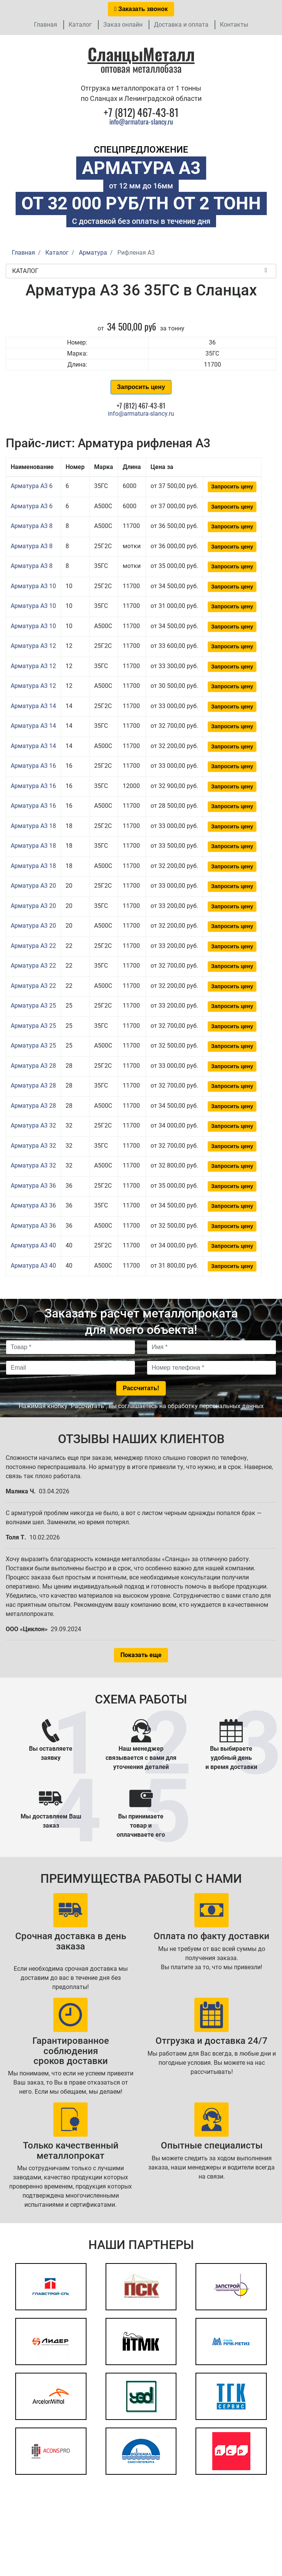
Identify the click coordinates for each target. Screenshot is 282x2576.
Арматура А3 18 (33, 825)
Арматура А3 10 (33, 586)
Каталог (80, 24)
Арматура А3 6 (32, 486)
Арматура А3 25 (33, 1005)
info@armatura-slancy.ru (141, 121)
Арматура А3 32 (33, 1125)
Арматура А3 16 (33, 765)
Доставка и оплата (181, 24)
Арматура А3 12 (33, 645)
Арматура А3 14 (33, 706)
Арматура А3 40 (33, 1245)
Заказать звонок (141, 9)
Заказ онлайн (123, 24)
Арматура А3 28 (33, 1065)
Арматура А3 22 (33, 945)
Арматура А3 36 (33, 1185)
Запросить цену (141, 387)
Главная (45, 24)
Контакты (234, 24)
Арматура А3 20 (33, 885)
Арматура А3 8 (32, 526)
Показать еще (141, 1655)
